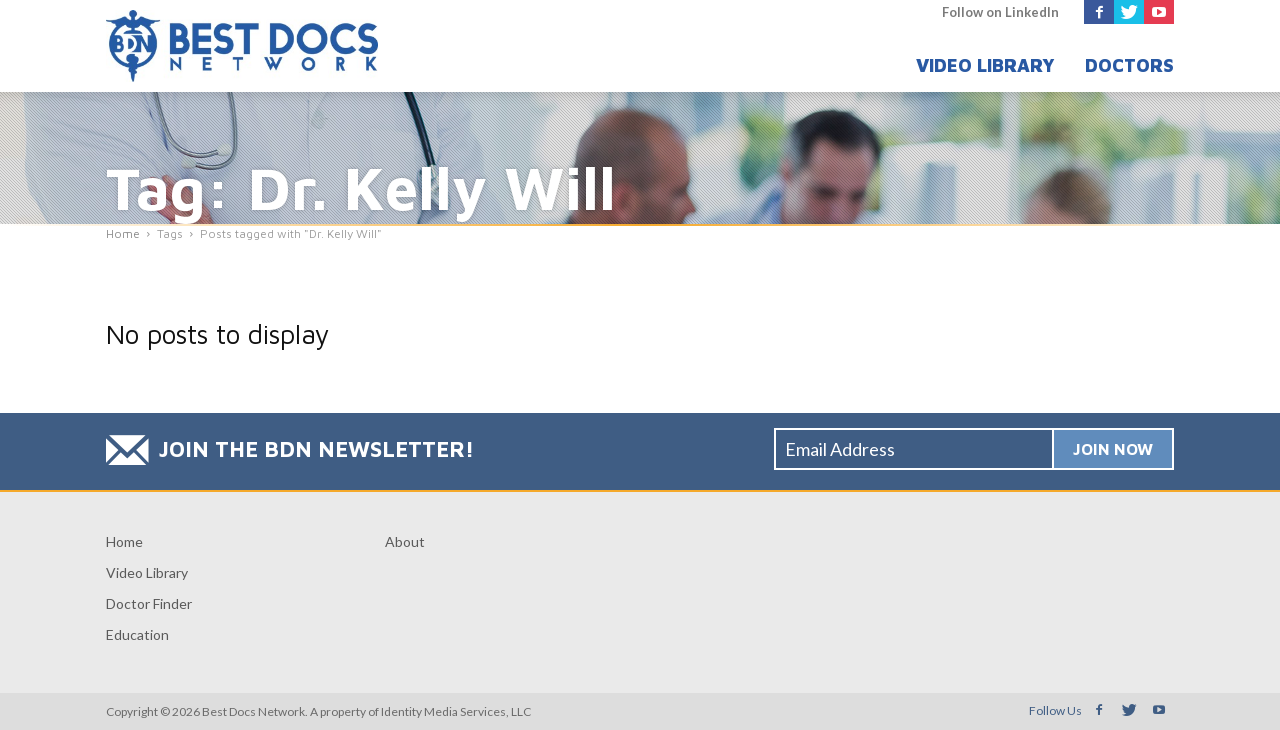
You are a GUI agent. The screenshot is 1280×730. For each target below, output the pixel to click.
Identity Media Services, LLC (456, 711)
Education (137, 634)
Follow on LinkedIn (1000, 12)
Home (124, 541)
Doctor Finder (149, 603)
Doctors (1129, 65)
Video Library (985, 65)
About (405, 541)
